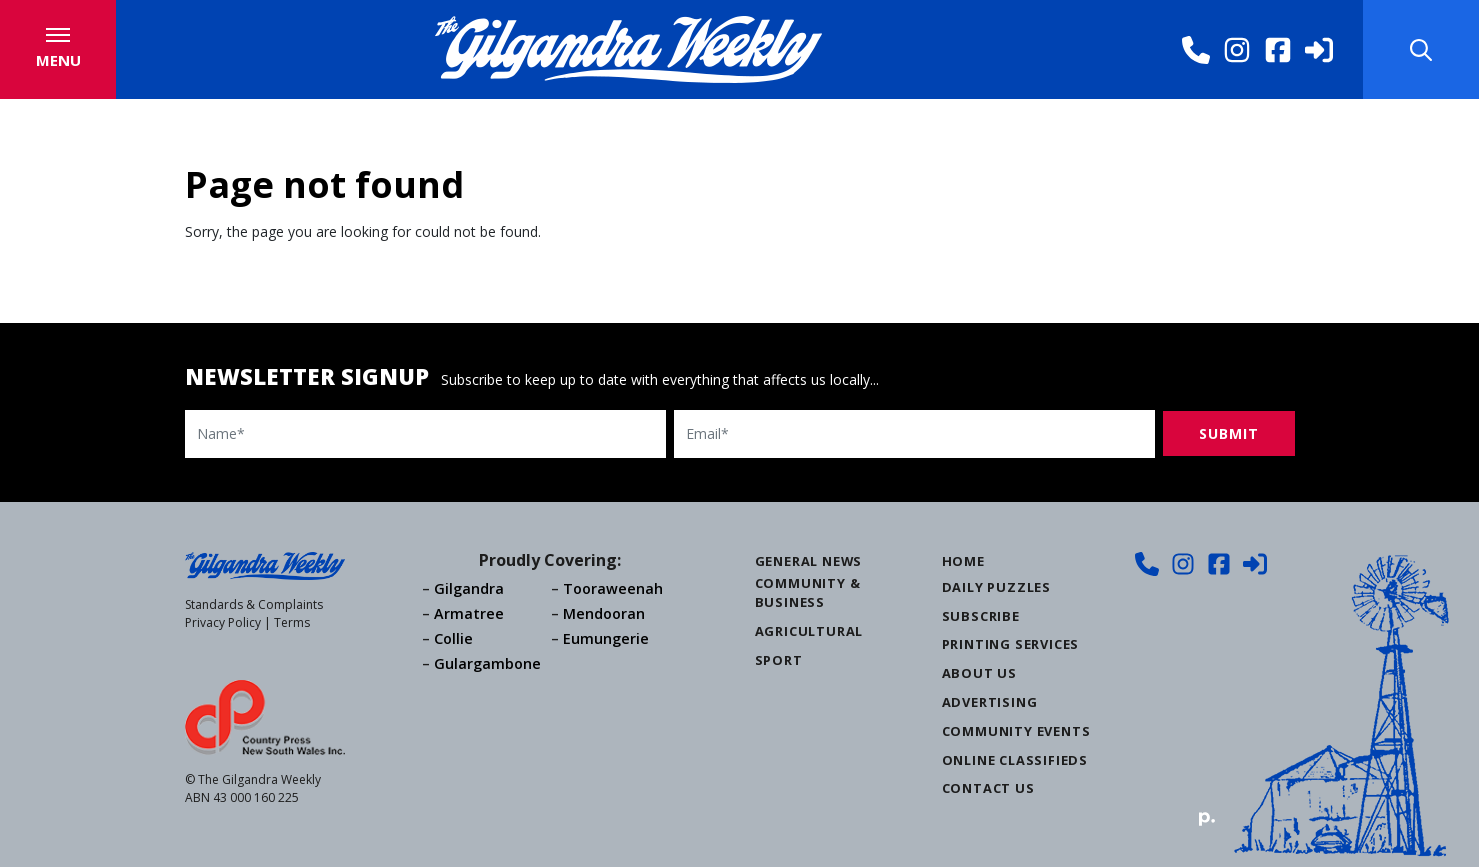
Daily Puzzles (996, 587)
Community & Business (808, 592)
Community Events (1016, 731)
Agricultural (809, 631)
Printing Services (1011, 644)
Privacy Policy (223, 622)
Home (963, 561)
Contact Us (988, 788)
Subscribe (981, 616)
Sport (779, 660)
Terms (292, 622)
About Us (979, 673)
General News (809, 561)
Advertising (990, 702)
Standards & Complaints (254, 604)
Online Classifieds (1015, 760)
